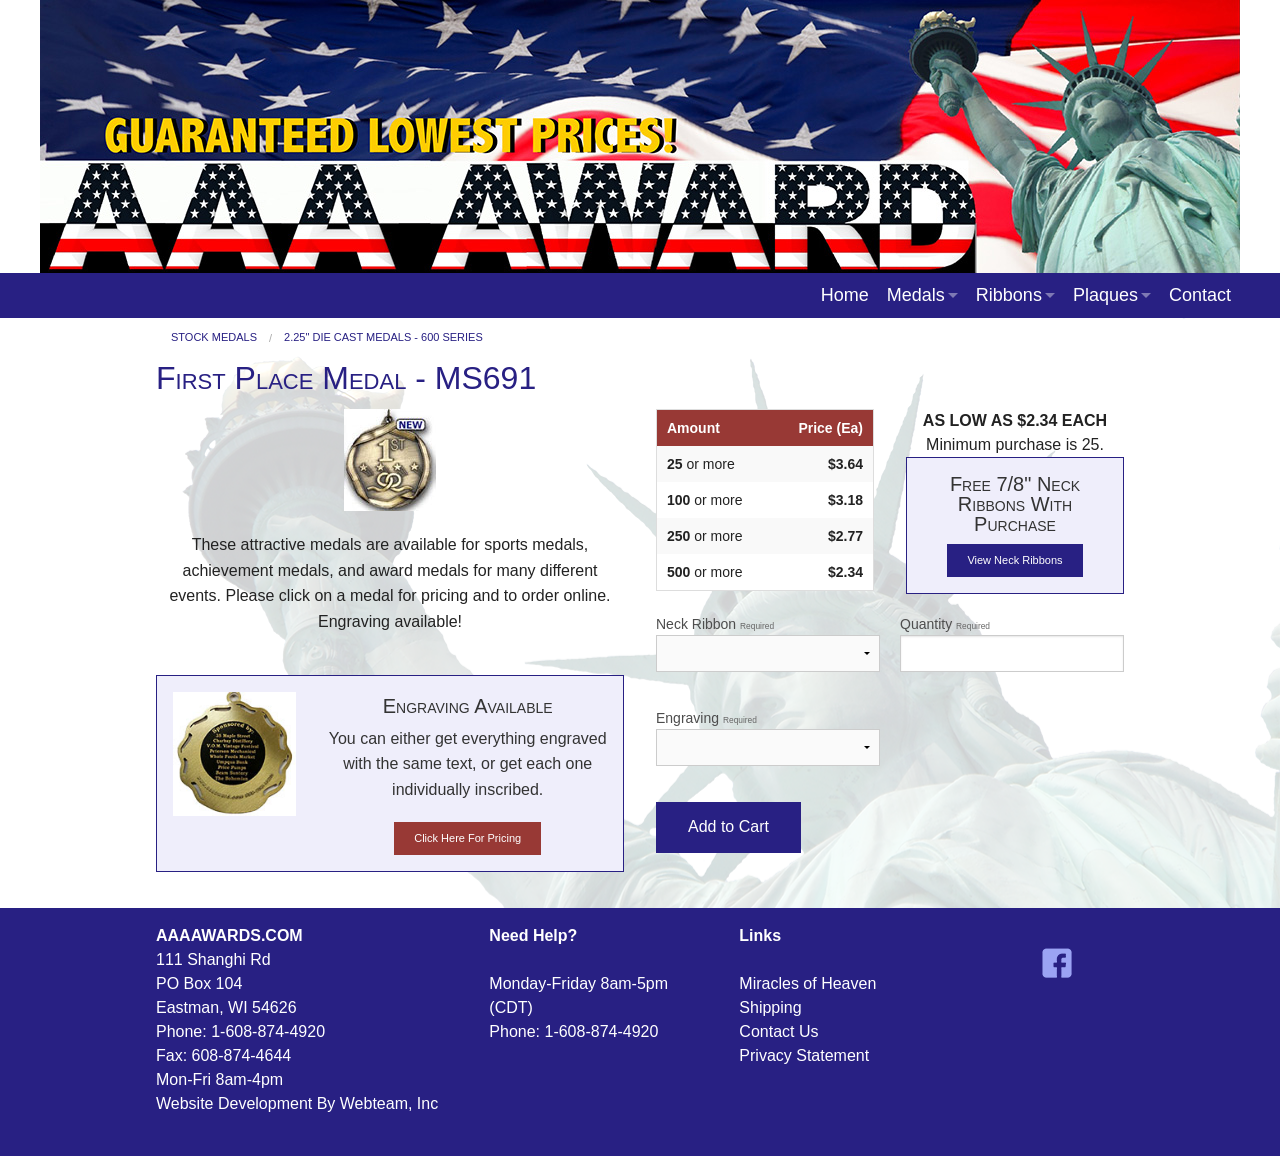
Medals (916, 295)
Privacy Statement (804, 1055)
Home (845, 295)
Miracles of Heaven (807, 983)
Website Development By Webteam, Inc (297, 1103)
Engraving (768, 738)
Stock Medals (214, 337)
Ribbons (1009, 295)
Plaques (1105, 295)
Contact (1200, 295)
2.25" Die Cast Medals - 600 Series (383, 337)
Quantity (1012, 644)
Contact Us (778, 1031)
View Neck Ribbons (1014, 560)
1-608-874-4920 (268, 1031)
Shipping (770, 1007)
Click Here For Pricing (467, 838)
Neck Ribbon (768, 644)
